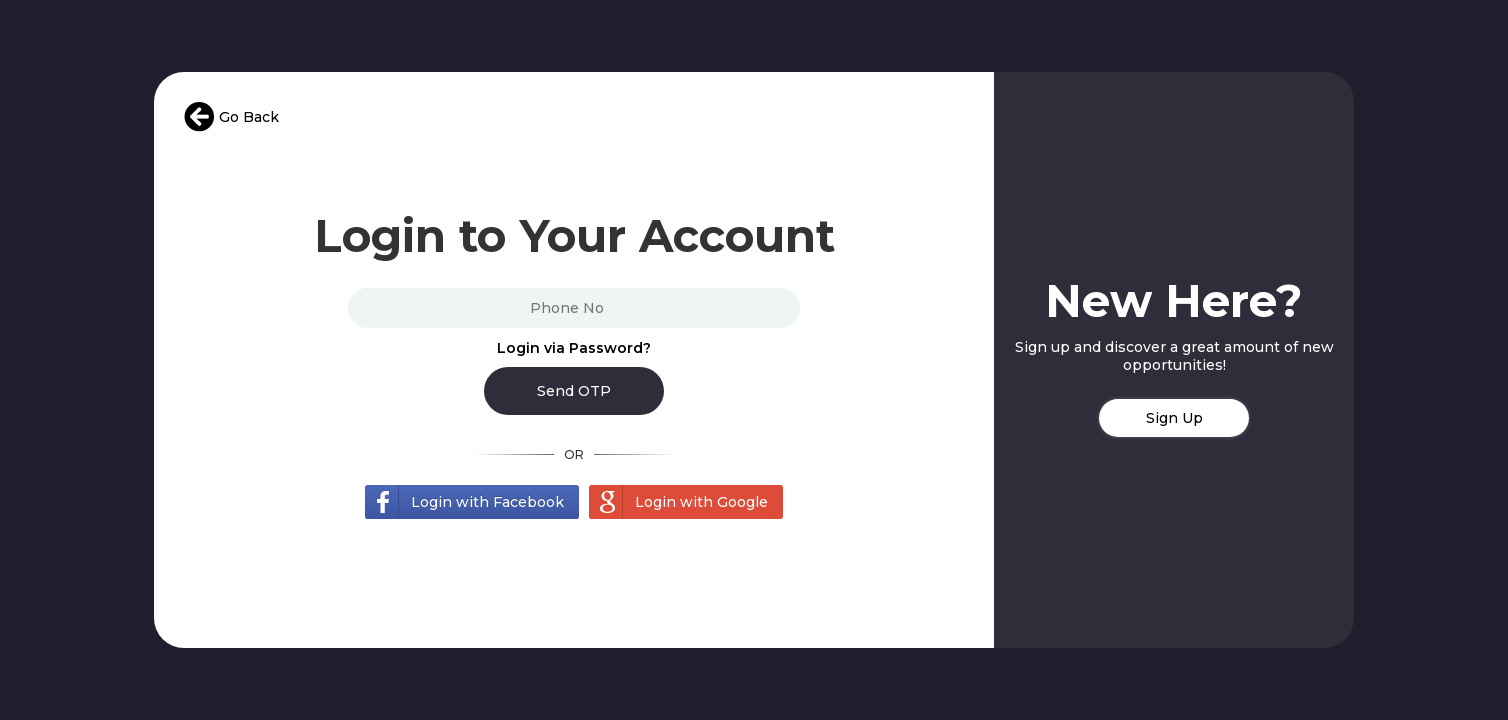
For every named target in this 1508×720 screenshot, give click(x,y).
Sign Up (1174, 418)
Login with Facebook (487, 502)
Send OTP (574, 391)
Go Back (231, 117)
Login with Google (701, 502)
